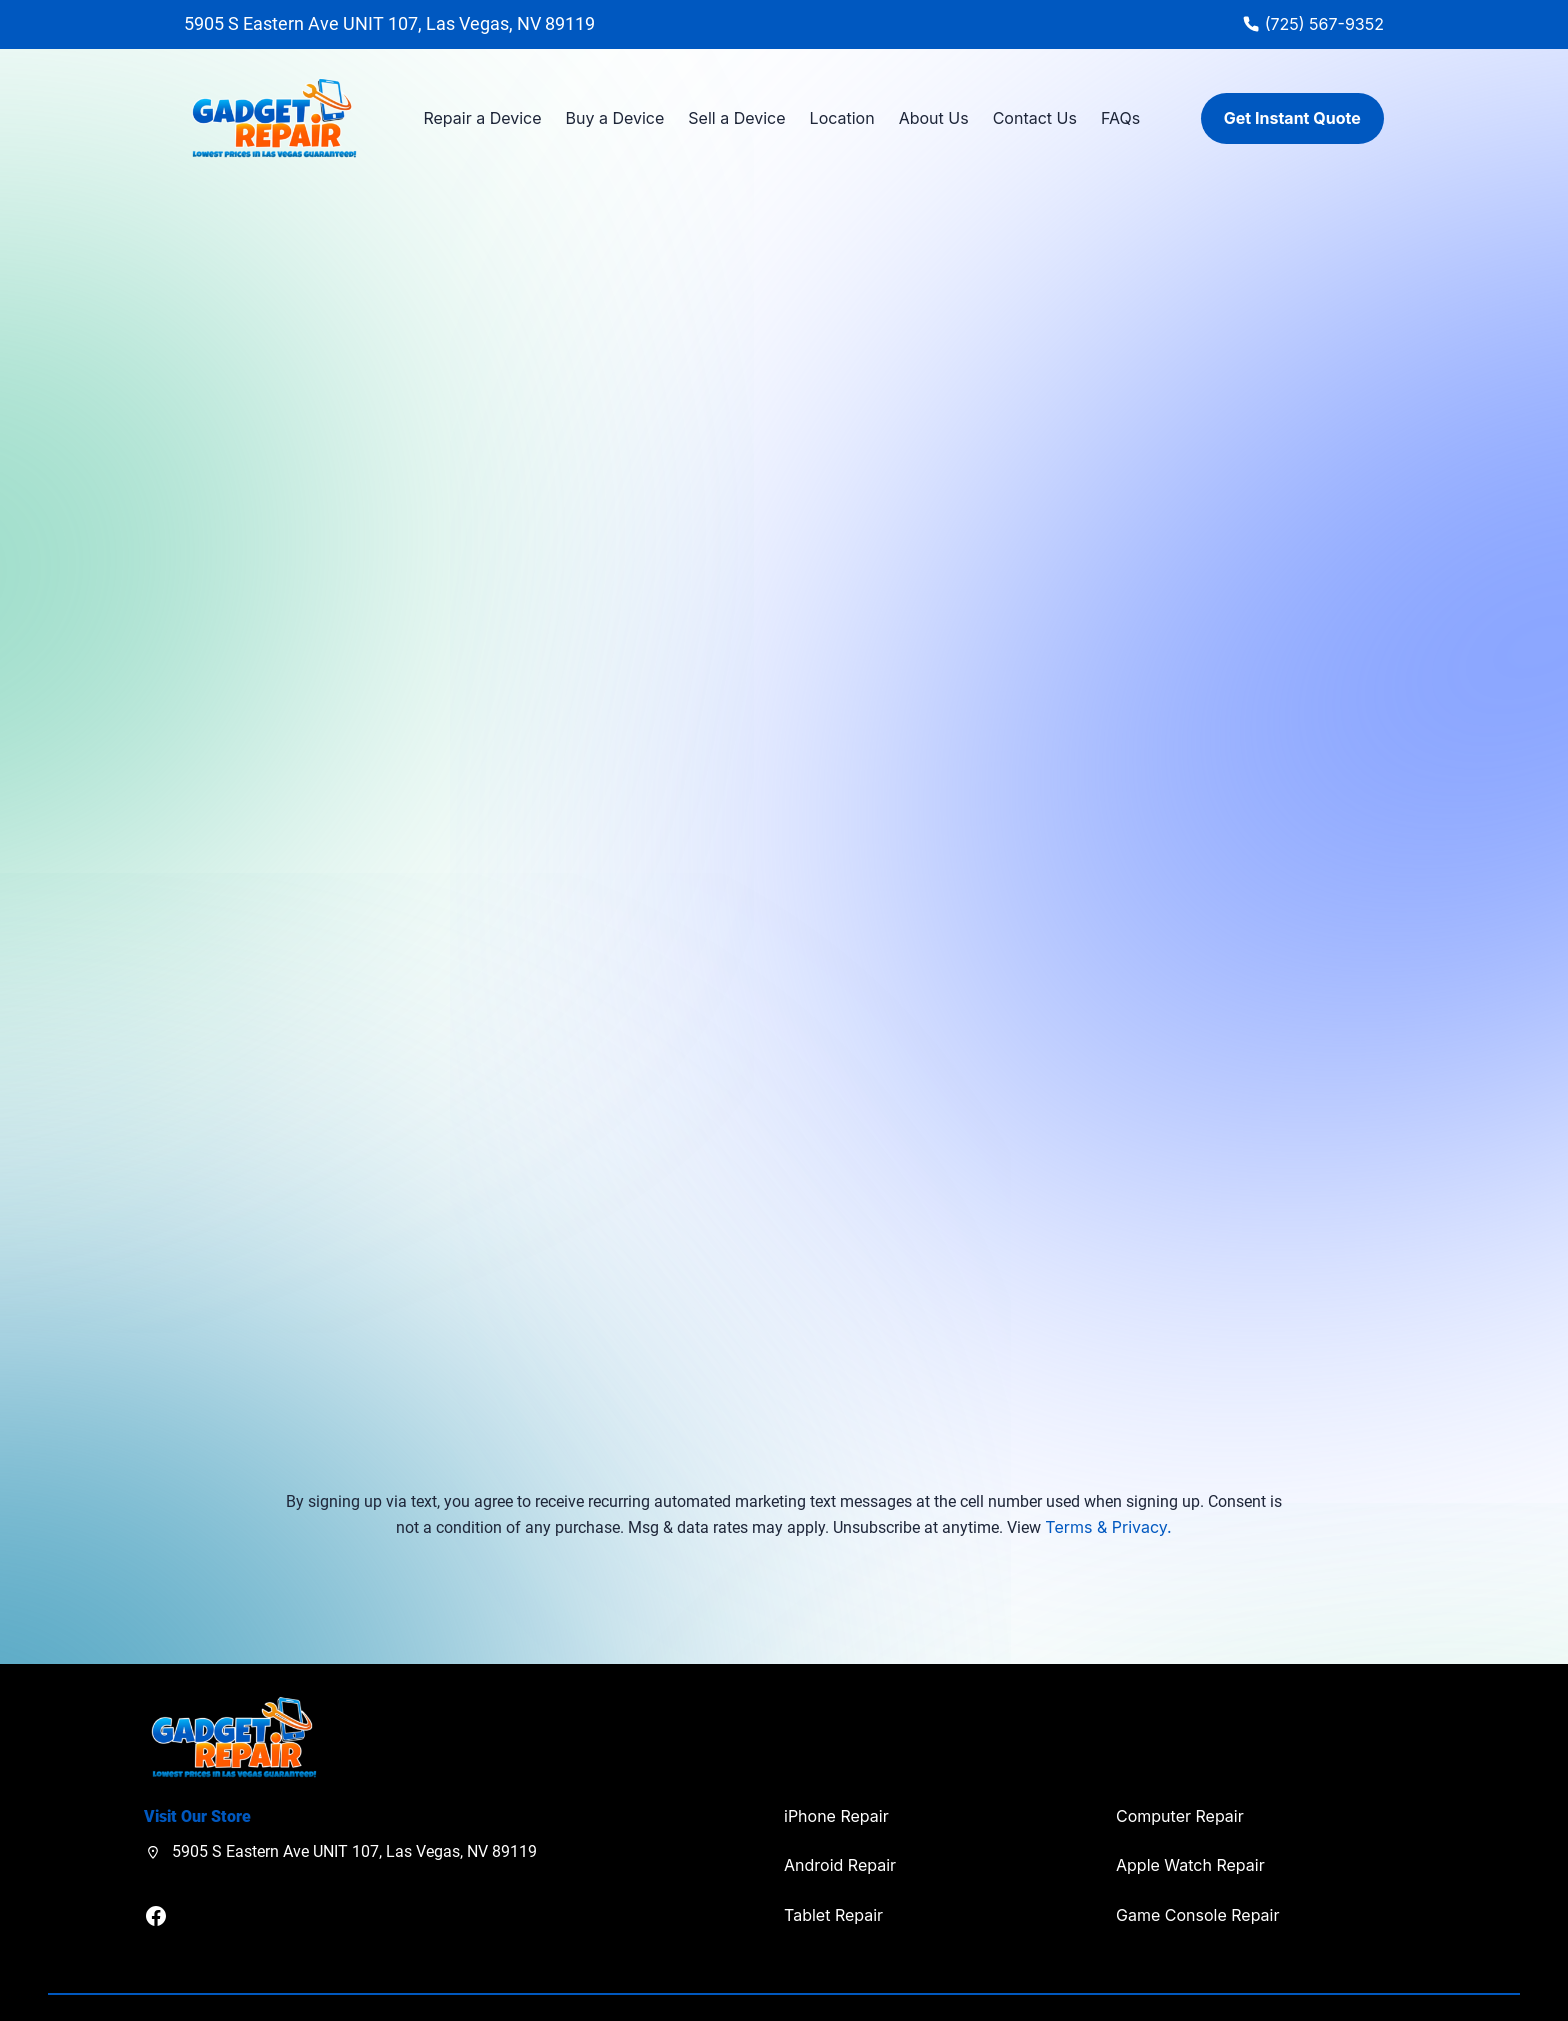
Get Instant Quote (1292, 118)
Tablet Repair (833, 1857)
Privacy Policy (1355, 1976)
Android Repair (840, 1807)
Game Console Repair (1197, 1857)
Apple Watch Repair (1190, 1807)
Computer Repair (1180, 1758)
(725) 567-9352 (1324, 24)
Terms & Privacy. (1108, 1469)
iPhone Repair (836, 1758)
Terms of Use (1447, 1976)
